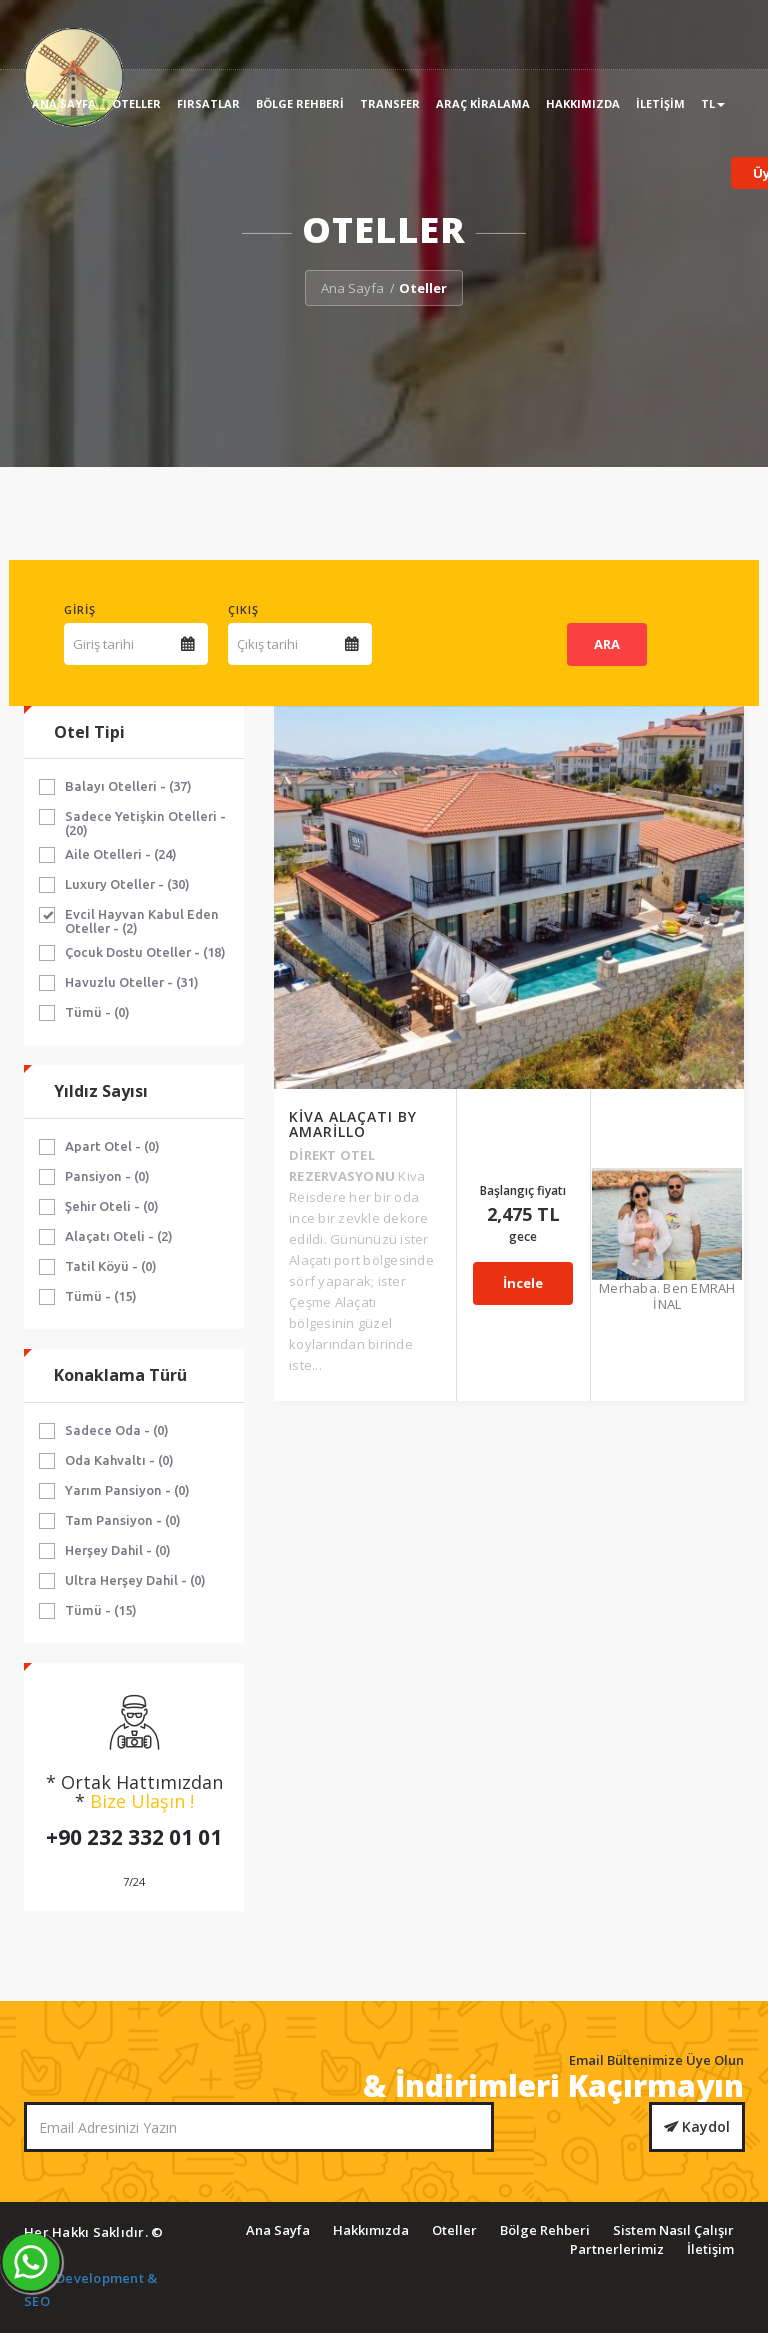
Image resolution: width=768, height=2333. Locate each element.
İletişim (660, 103)
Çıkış (243, 609)
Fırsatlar (208, 103)
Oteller (136, 103)
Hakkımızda (583, 103)
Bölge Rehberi (300, 103)
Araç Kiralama (483, 103)
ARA (607, 644)
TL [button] (713, 103)
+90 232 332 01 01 (134, 1837)
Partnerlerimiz (617, 2249)
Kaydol (697, 2126)
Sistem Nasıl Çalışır (673, 2230)
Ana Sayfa (64, 103)
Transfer (390, 103)
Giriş (80, 609)
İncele (528, 910)
